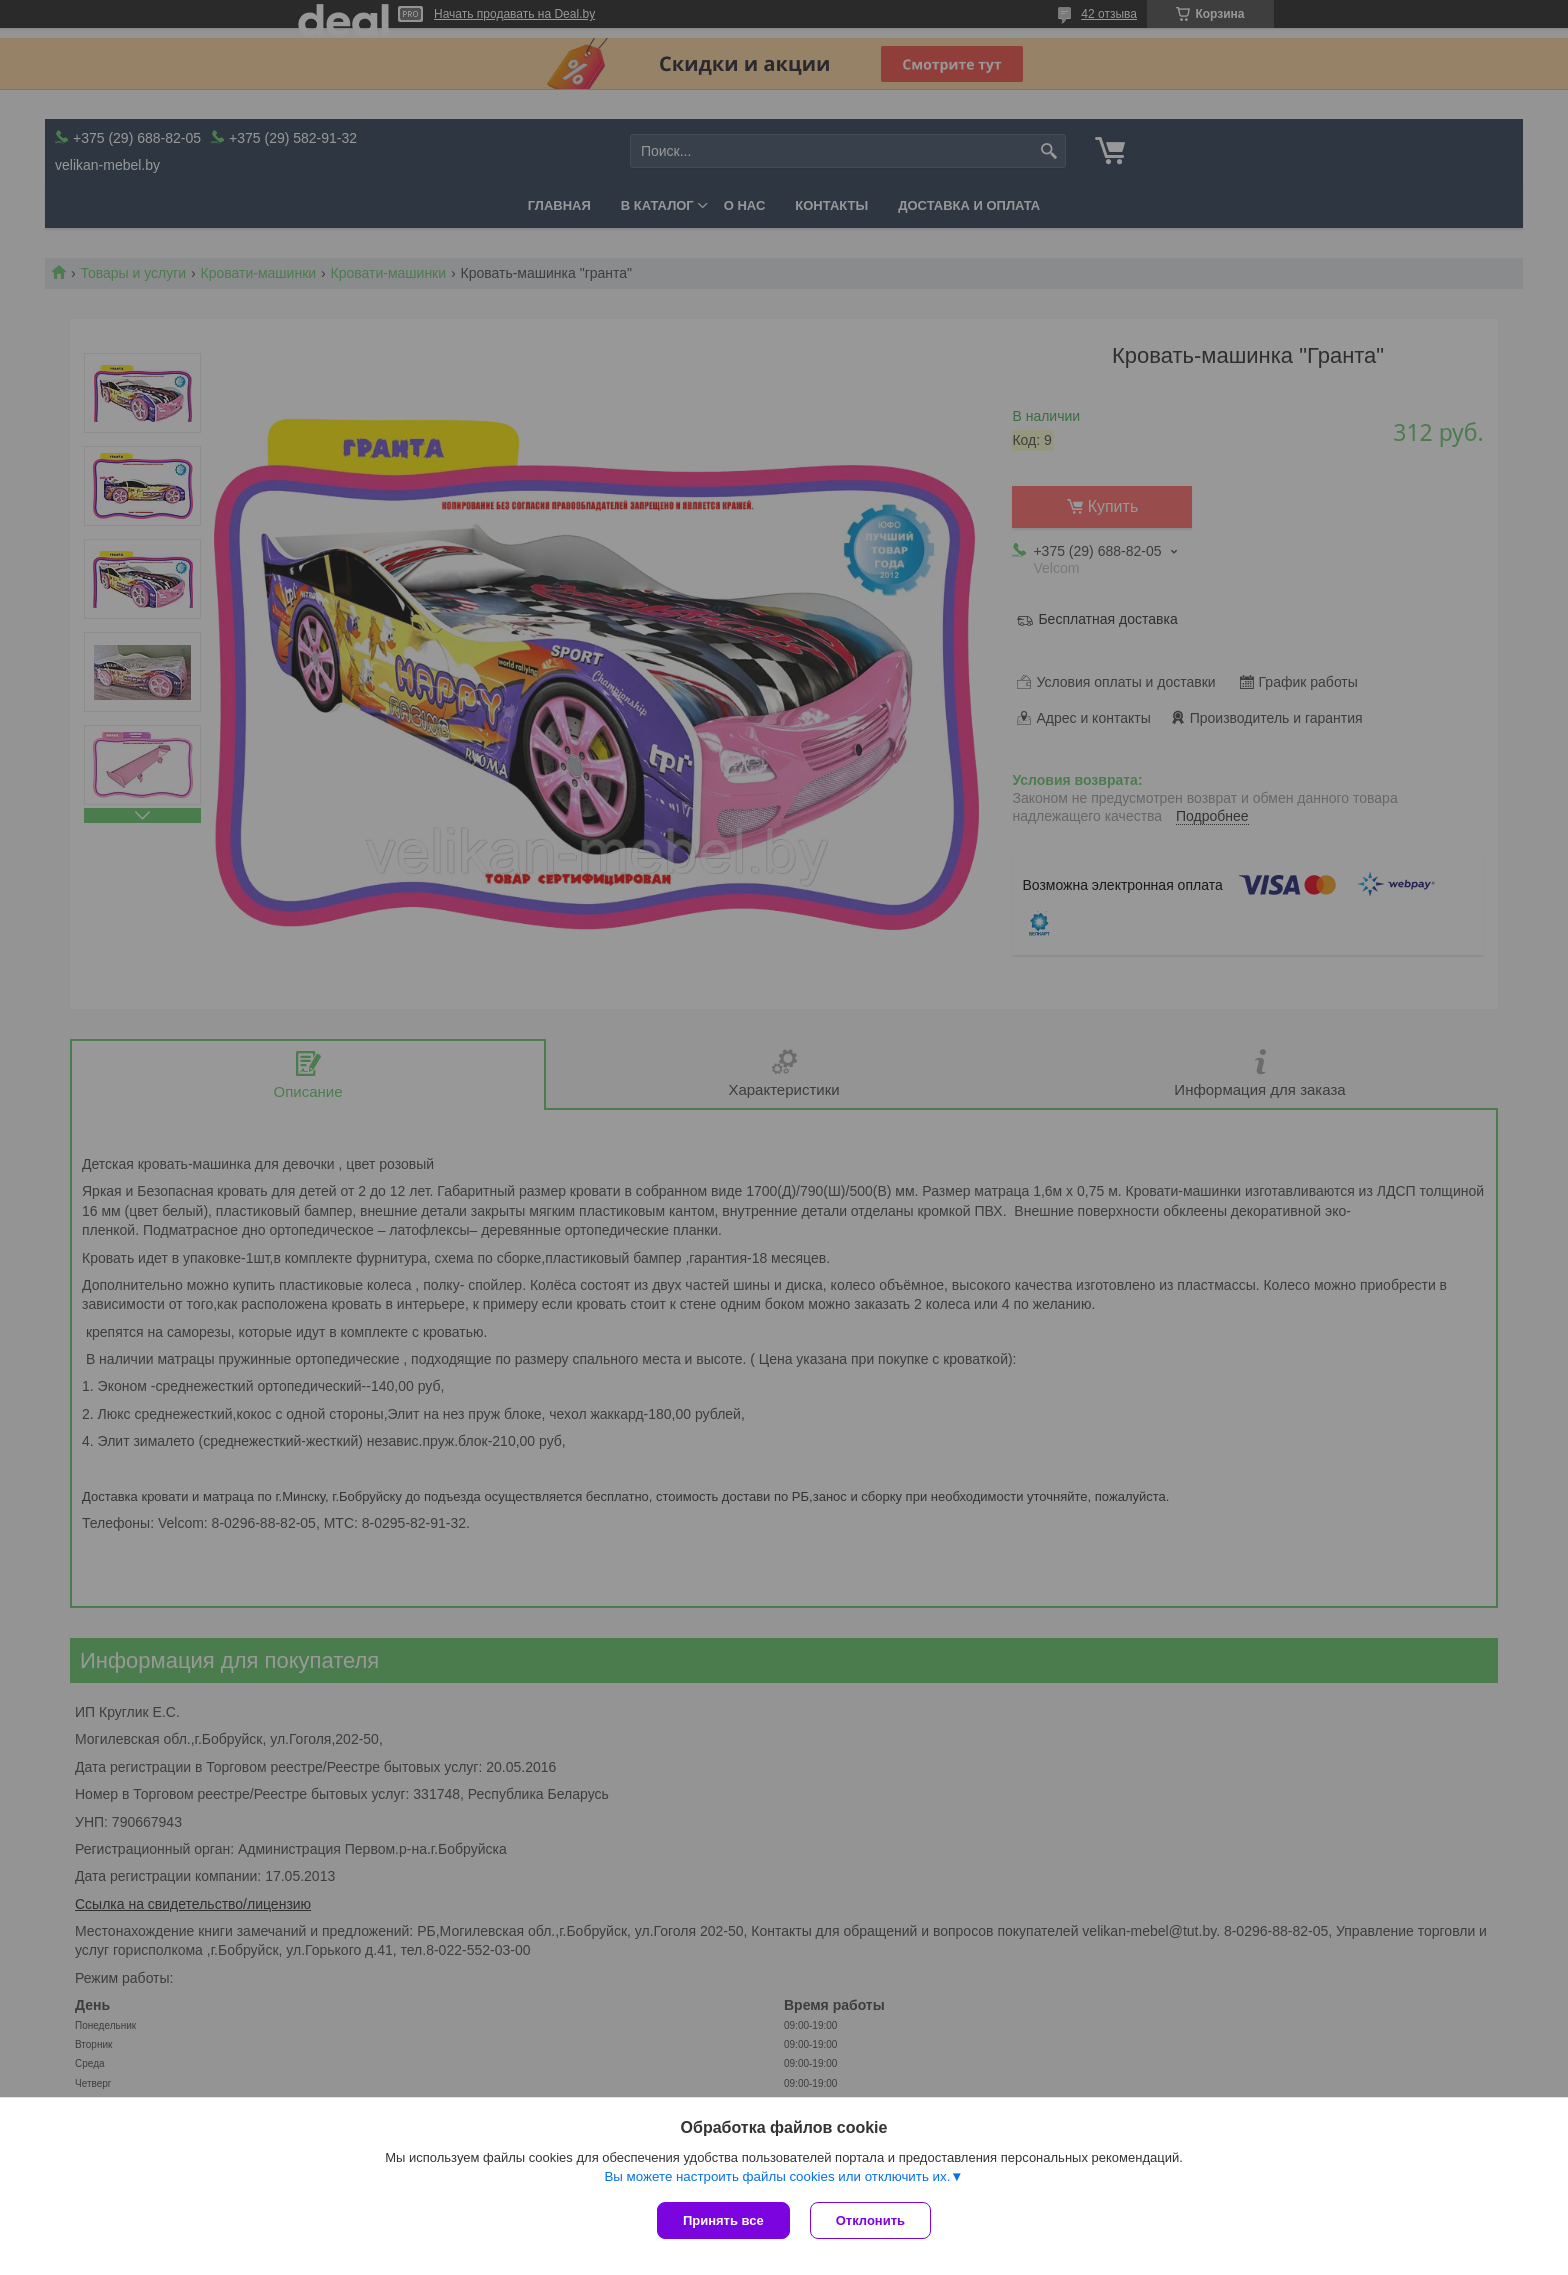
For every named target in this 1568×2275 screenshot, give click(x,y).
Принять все (723, 2220)
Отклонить (870, 2220)
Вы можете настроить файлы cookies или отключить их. (777, 2176)
